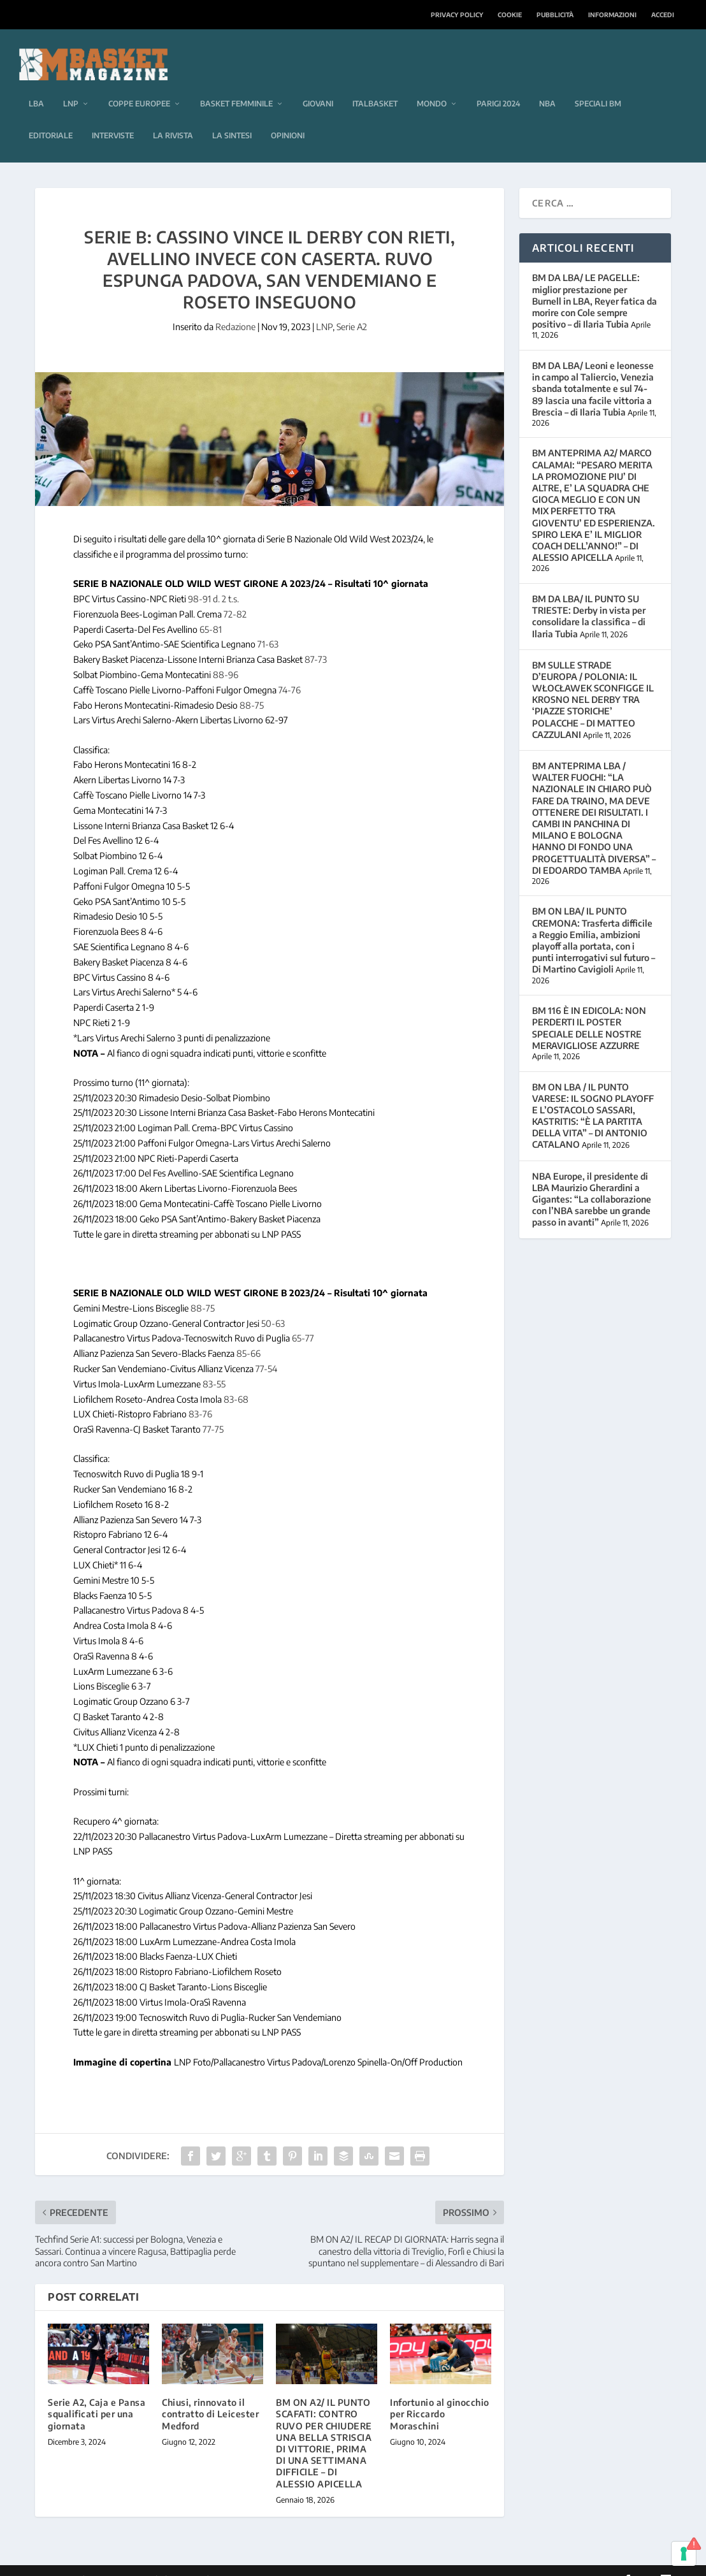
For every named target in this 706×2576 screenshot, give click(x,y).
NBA (547, 85)
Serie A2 (351, 307)
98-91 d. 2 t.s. (213, 580)
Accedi (662, 14)
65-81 (210, 610)
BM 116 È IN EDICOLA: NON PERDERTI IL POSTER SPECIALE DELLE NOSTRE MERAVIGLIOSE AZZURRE (589, 1009)
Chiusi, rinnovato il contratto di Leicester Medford (210, 2395)
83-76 (200, 1395)
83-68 (236, 1380)
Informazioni (612, 14)
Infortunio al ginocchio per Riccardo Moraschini (439, 2395)
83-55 (214, 1364)
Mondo (432, 85)
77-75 (213, 1410)
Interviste (113, 117)
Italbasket (375, 85)
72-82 (235, 595)
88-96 (225, 656)
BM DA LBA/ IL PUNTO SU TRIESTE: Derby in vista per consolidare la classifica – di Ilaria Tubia (588, 598)
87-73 (316, 640)
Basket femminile (236, 85)
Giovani (318, 85)
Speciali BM (598, 85)
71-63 (267, 625)
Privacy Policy (457, 14)
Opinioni (288, 117)
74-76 (289, 670)
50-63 (273, 1304)
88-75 (252, 686)
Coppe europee (139, 85)
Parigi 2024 (498, 85)
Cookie (510, 14)
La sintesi (232, 117)
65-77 (303, 1319)
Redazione (235, 307)
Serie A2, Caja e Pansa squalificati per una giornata (96, 2395)
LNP (70, 85)
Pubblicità (555, 14)
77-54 (266, 1350)
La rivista (173, 117)
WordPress (237, 2561)
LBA (36, 85)
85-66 (248, 1334)
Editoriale (51, 117)
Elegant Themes (122, 2561)
